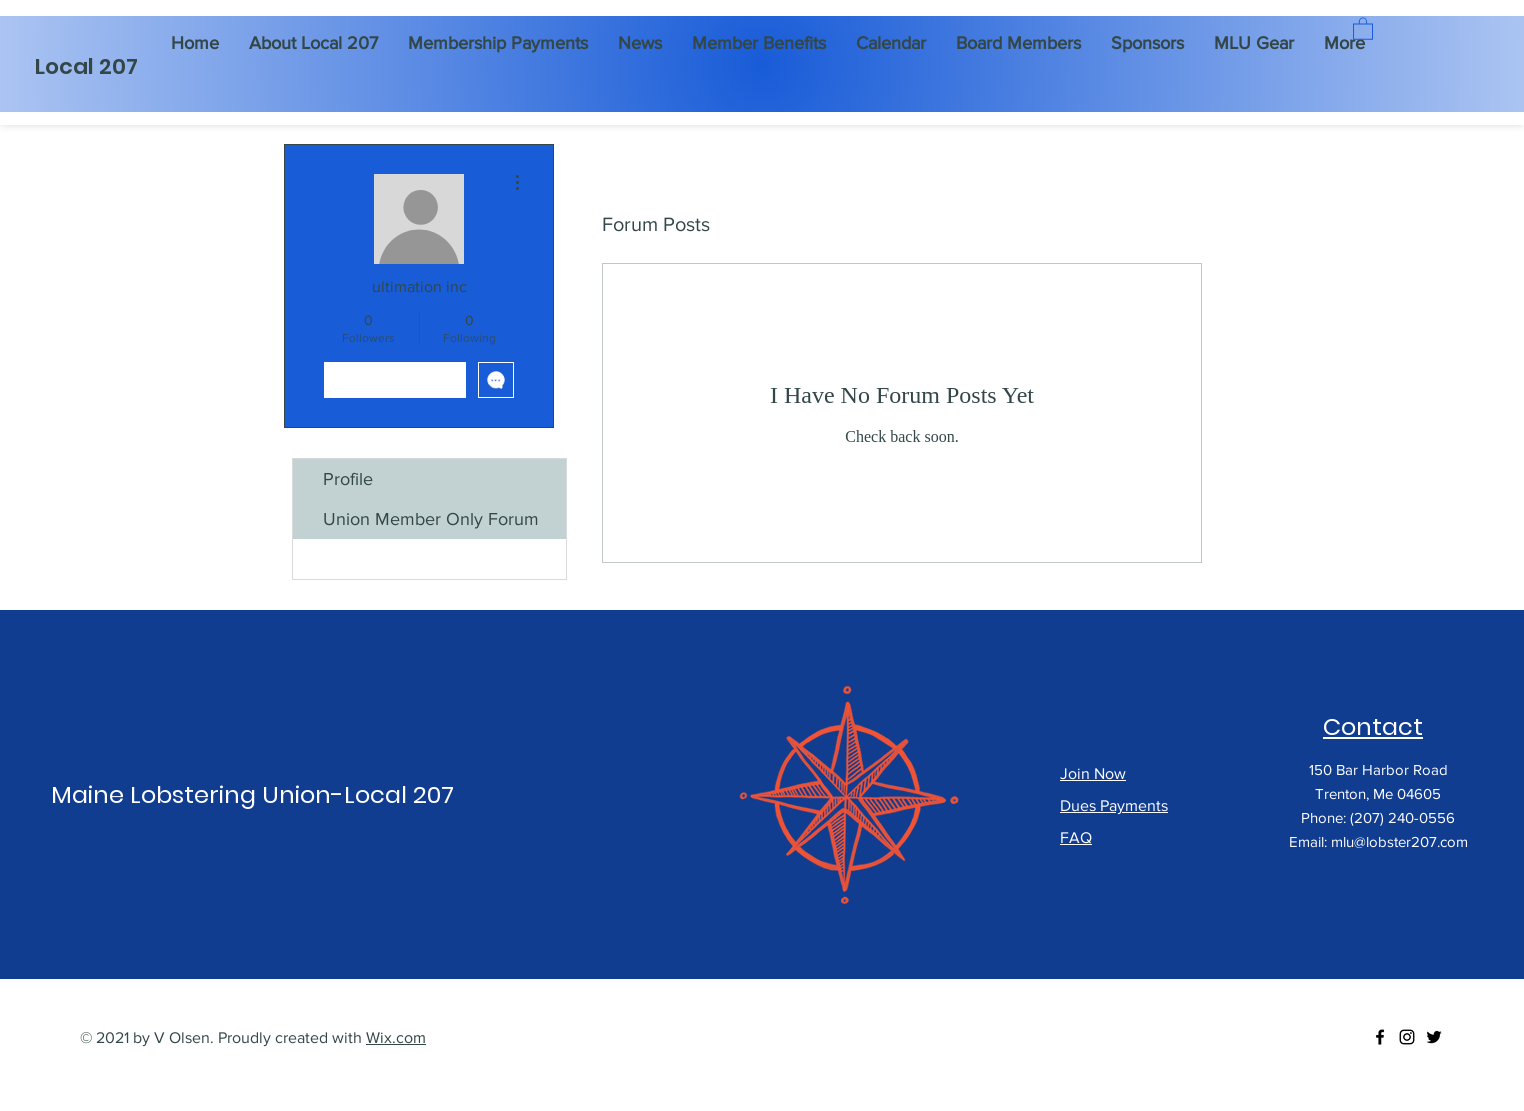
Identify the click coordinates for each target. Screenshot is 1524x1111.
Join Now (1093, 773)
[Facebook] (1380, 1037)
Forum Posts (372, 559)
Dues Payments (1114, 805)
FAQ (1076, 837)
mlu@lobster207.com (1399, 841)
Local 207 (86, 66)
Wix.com (396, 1037)
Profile (348, 479)
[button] (1363, 28)
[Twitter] (1434, 1037)
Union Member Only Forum (431, 519)
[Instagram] (1407, 1037)
